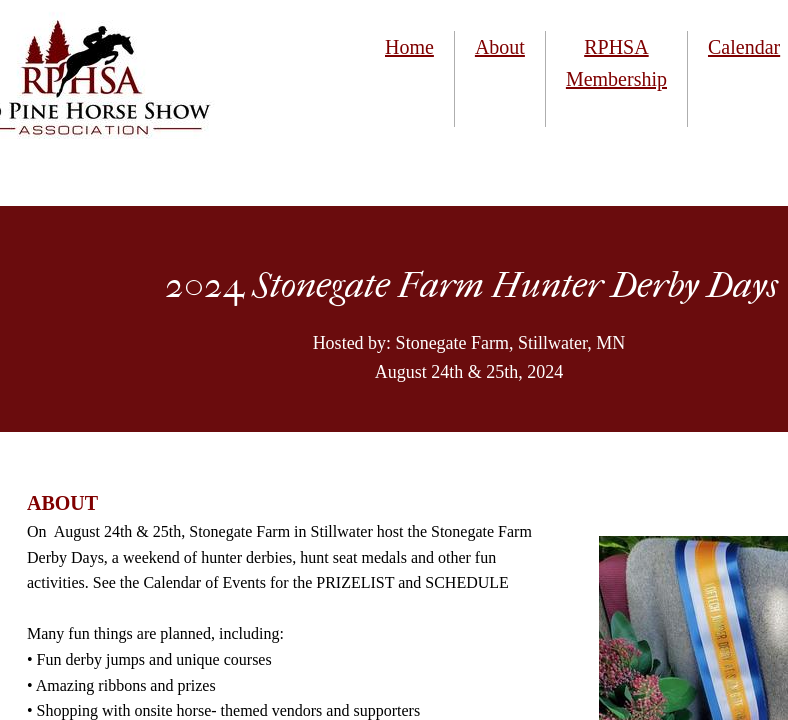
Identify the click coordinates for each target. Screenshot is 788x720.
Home (409, 47)
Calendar (744, 47)
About (500, 47)
